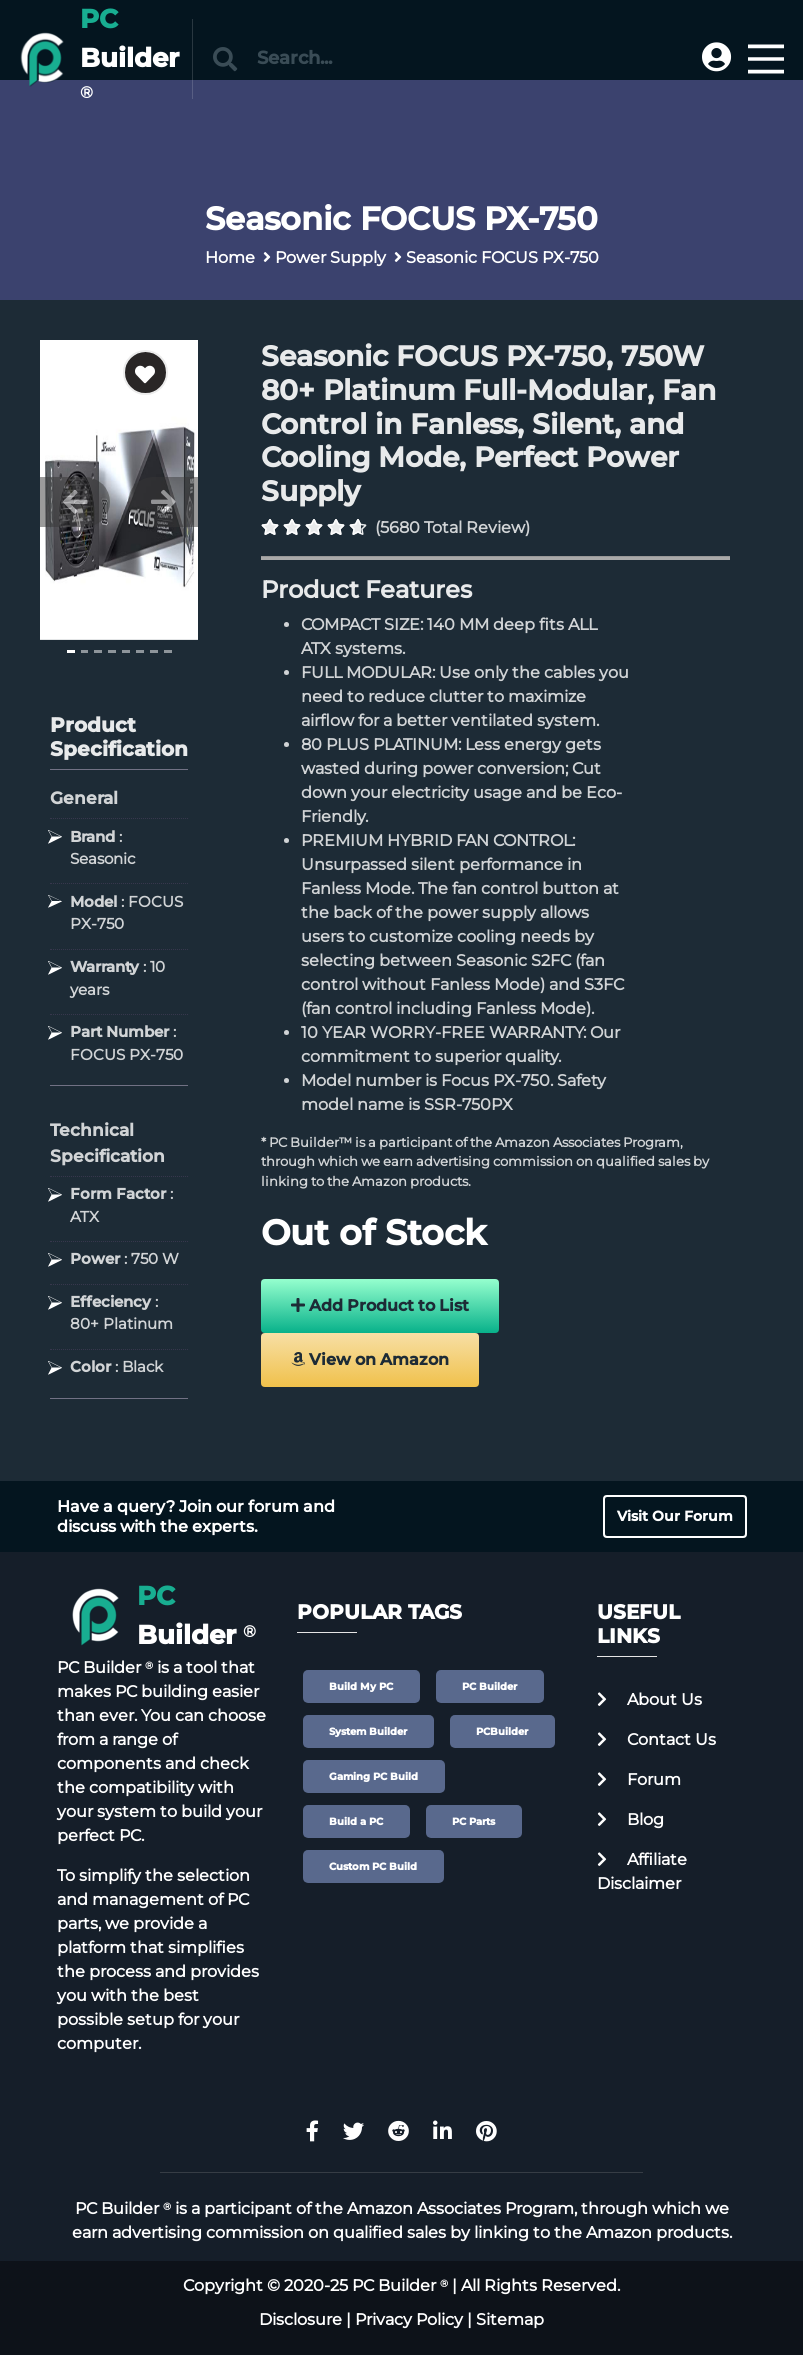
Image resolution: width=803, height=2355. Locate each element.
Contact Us (656, 1739)
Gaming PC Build (373, 1776)
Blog (630, 1819)
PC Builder (489, 1686)
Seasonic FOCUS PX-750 (502, 257)
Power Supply (330, 257)
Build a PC (356, 1821)
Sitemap (510, 2319)
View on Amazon (370, 1359)
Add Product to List (380, 1305)
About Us (649, 1699)
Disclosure (300, 2319)
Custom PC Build (373, 1866)
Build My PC (361, 1686)
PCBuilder (502, 1731)
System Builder (368, 1731)
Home (230, 257)
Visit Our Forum (675, 1516)
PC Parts (473, 1821)
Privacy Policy (409, 2319)
